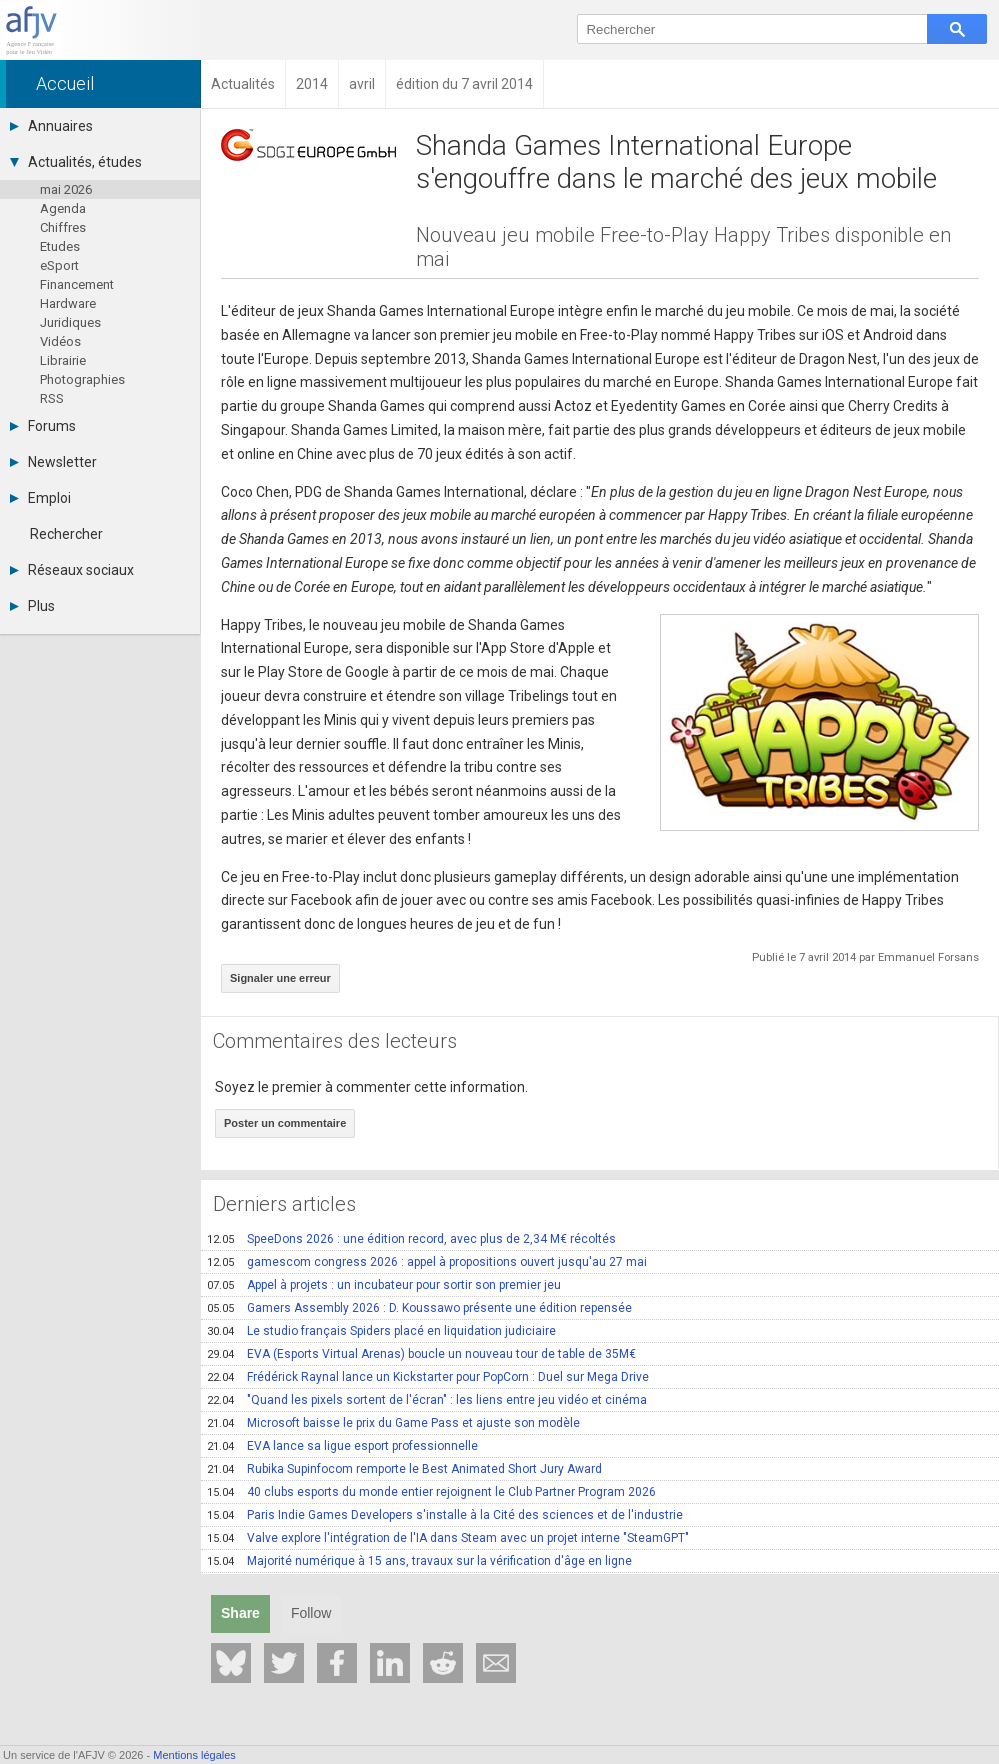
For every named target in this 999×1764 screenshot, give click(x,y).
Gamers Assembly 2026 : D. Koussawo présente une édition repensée (419, 1308)
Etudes (60, 246)
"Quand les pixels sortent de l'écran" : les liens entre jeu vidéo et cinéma (427, 1400)
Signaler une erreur (280, 978)
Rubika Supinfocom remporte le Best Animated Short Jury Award (404, 1469)
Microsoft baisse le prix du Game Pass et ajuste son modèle (393, 1423)
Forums (43, 426)
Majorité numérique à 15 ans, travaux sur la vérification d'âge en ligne (419, 1561)
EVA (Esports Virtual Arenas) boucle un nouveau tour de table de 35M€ (421, 1354)
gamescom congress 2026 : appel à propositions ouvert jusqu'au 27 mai (427, 1262)
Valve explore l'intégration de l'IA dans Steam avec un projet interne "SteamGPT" (448, 1538)
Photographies (82, 379)
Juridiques (70, 322)
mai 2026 (66, 189)
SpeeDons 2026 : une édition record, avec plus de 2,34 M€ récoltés (411, 1239)
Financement (77, 284)
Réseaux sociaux (72, 570)
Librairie (63, 360)
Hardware (68, 303)
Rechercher (66, 534)
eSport (59, 265)
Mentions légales (194, 1755)
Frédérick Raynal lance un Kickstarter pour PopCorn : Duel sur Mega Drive (428, 1377)
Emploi (40, 498)
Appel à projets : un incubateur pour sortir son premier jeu (384, 1285)
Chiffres (63, 227)
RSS (52, 398)
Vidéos (60, 341)
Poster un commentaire (285, 1123)
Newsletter (53, 462)
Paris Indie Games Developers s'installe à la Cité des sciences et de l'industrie (445, 1515)
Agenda (63, 208)
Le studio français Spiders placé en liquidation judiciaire (381, 1331)
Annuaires (51, 126)
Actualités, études (76, 162)
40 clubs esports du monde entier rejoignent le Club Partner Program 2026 (431, 1492)
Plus (32, 606)
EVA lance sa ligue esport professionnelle (342, 1446)
